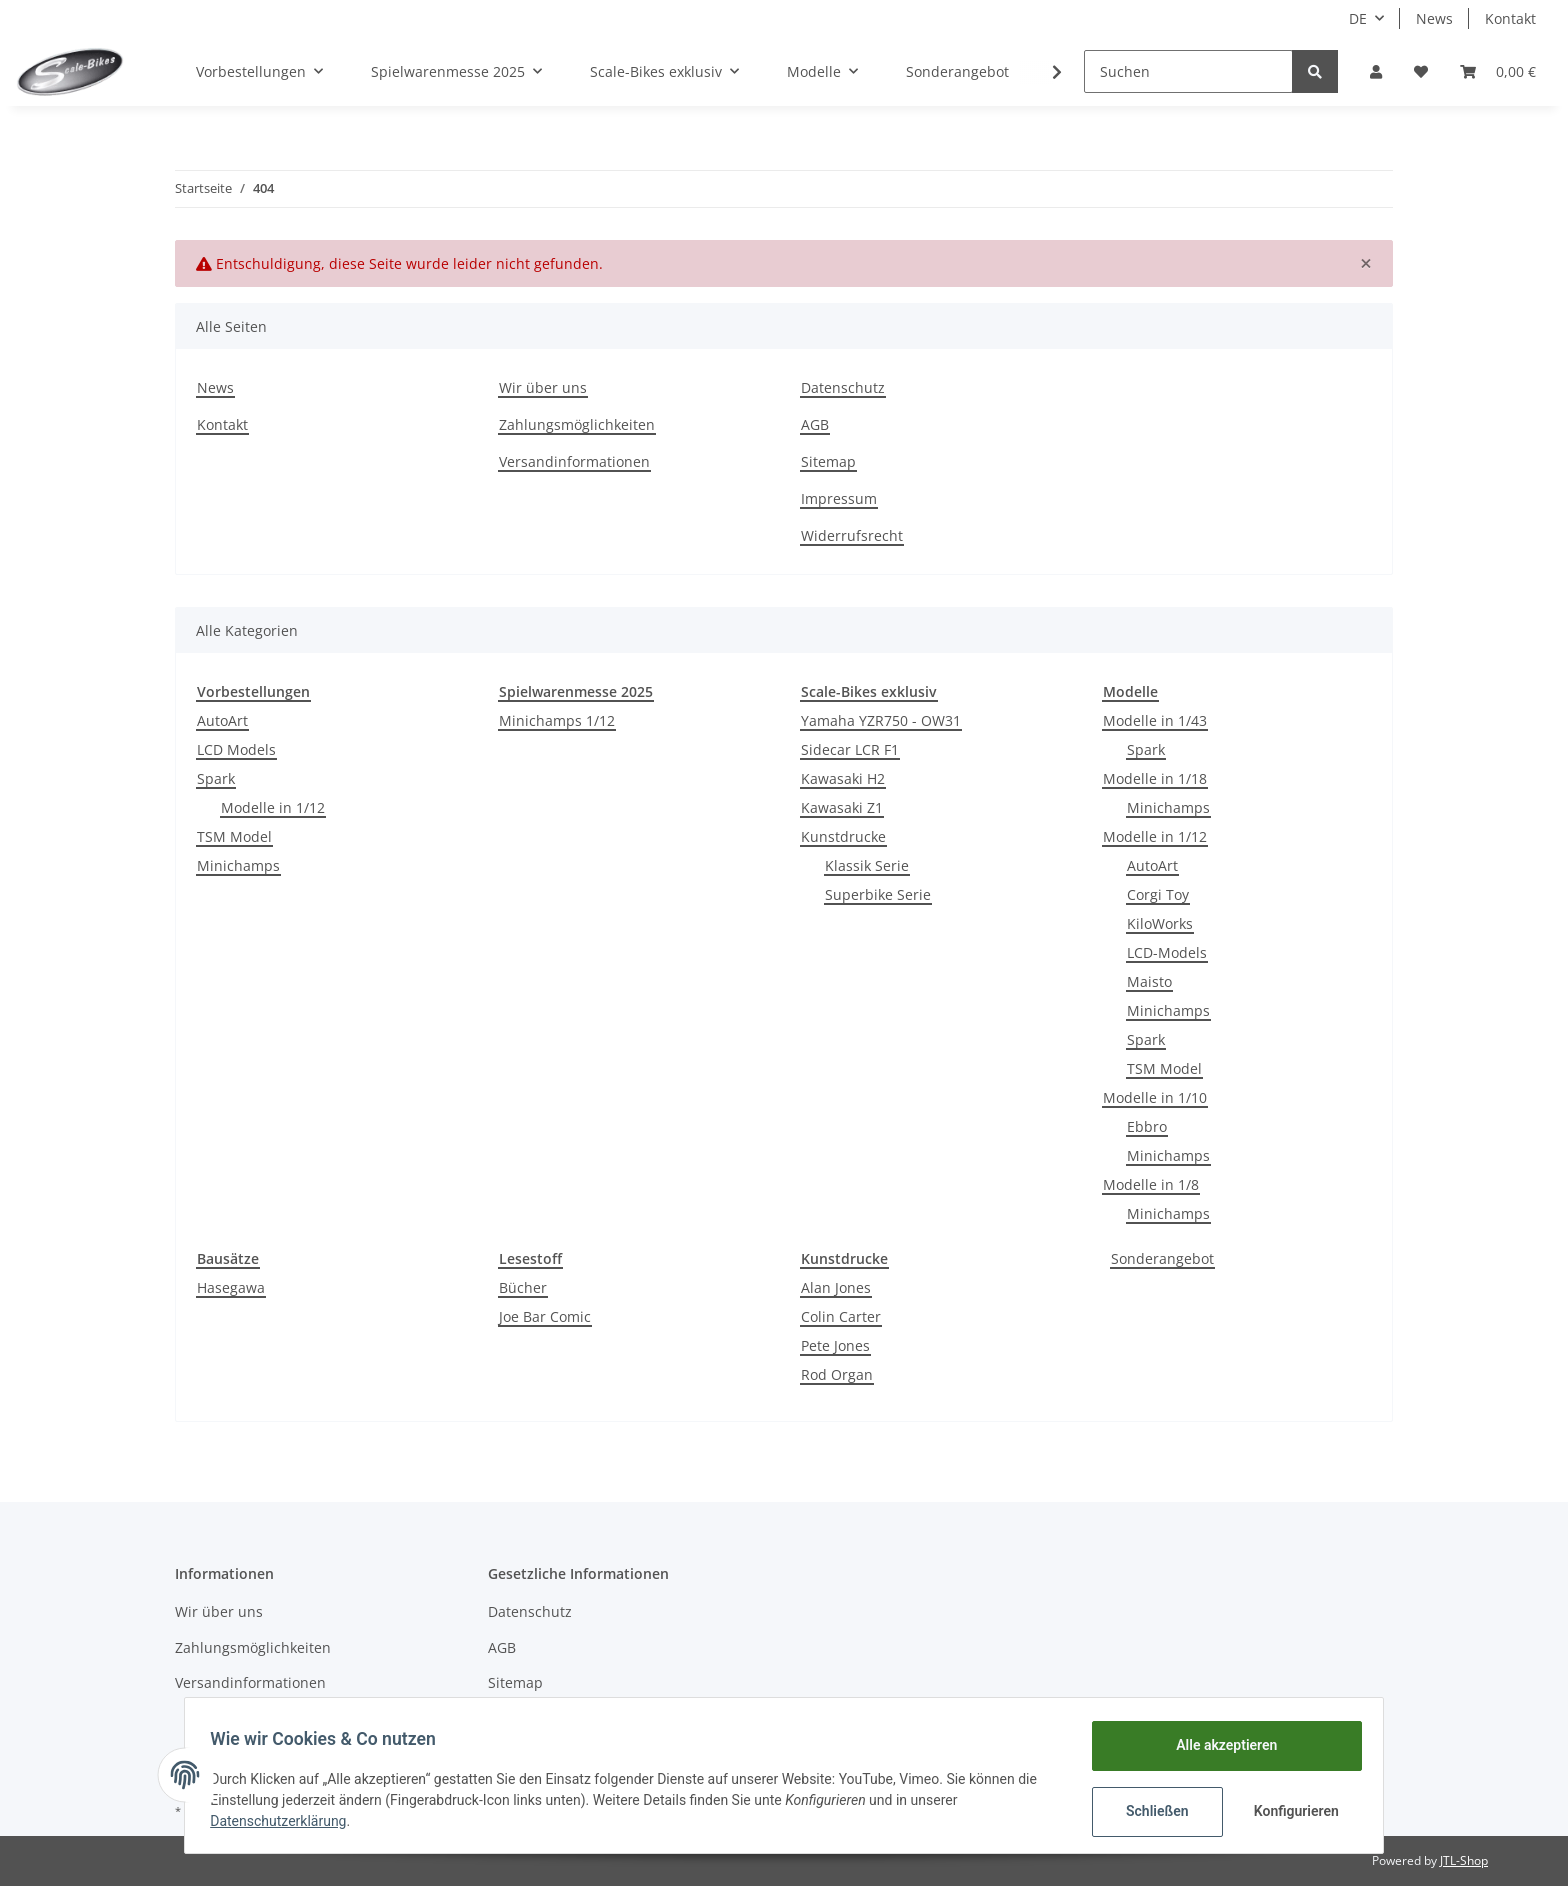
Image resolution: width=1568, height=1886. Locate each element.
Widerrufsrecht (852, 535)
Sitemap (828, 461)
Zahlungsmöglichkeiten (577, 424)
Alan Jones (836, 1287)
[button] (1376, 71)
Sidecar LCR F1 (850, 749)
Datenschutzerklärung (285, 1821)
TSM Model (234, 836)
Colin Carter (841, 1316)
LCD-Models (1167, 952)
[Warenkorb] (1498, 71)
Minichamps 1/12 (557, 720)
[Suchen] (1188, 71)
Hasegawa (231, 1287)
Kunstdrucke (843, 836)
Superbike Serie (878, 894)
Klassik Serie (867, 865)
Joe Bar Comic (545, 1316)
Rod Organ (837, 1374)
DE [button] (1358, 18)
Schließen (1150, 1811)
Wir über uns (543, 387)
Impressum (839, 498)
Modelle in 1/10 (1155, 1097)
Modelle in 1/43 (1155, 720)
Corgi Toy (1158, 894)
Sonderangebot (1162, 1258)
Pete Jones (835, 1345)
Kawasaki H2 (843, 778)
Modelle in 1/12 (273, 807)
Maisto (1149, 981)
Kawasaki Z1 (842, 807)
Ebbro (1147, 1126)
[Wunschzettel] (1421, 71)
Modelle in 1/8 (1151, 1184)
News (1434, 18)
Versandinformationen (574, 461)
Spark (216, 778)
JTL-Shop (1464, 1860)
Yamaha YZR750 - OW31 (881, 720)
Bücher (523, 1287)
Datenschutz (843, 387)
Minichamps (238, 865)
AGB (815, 424)
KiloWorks (1160, 923)
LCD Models (236, 749)
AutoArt (222, 720)
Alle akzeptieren (1219, 1745)
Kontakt (1510, 18)
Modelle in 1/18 (1155, 778)
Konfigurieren (1291, 1811)
